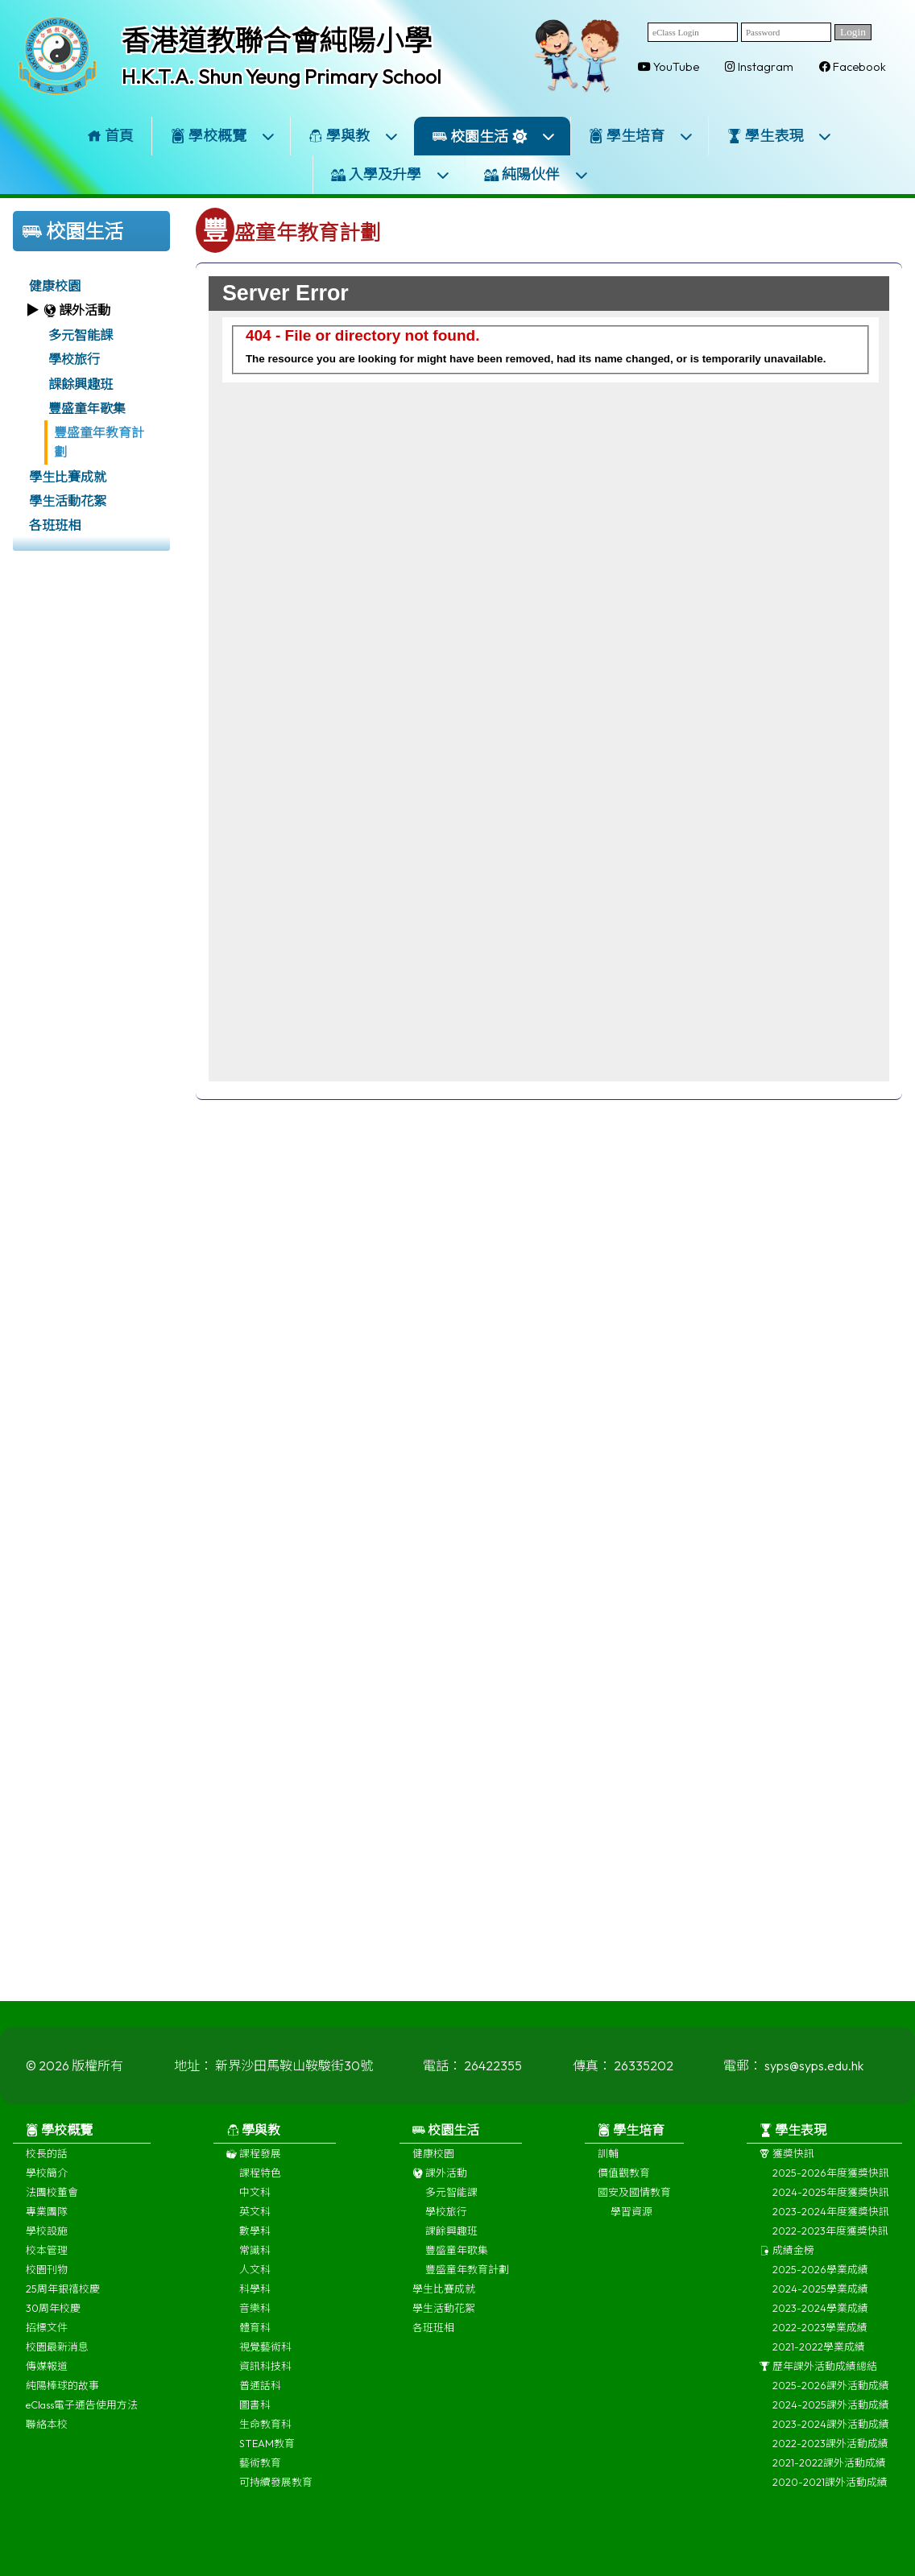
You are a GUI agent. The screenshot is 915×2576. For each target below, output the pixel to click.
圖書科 (255, 2414)
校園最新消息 (57, 2356)
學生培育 (641, 135)
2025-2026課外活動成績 (830, 2394)
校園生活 (494, 136)
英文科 (255, 2220)
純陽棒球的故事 (62, 2394)
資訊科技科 (265, 2375)
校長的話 (47, 2162)
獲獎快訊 (787, 2162)
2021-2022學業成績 (818, 2356)
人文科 (255, 2278)
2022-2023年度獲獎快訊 (830, 2240)
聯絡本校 (47, 2433)
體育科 (255, 2336)
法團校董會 (52, 2201)
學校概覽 (223, 135)
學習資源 (631, 2220)
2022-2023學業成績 (819, 2336)
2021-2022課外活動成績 (829, 2472)
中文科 (255, 2201)
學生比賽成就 (67, 477)
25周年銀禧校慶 (63, 2298)
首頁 (110, 135)
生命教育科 (265, 2433)
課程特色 (260, 2182)
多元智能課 (80, 335)
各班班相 (55, 525)
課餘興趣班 (80, 384)
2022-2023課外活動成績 (830, 2452)
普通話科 (260, 2394)
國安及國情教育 (634, 2201)
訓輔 (608, 2162)
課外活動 (439, 2182)
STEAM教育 (267, 2452)
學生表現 (779, 135)
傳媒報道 (47, 2375)
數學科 (255, 2240)
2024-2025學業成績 (820, 2298)
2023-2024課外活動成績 (830, 2433)
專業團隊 (47, 2220)
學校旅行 (74, 359)
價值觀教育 (624, 2182)
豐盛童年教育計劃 (99, 442)
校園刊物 (47, 2278)
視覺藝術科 (265, 2356)
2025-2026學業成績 (820, 2278)
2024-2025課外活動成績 (830, 2414)
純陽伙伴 (536, 174)
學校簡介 (47, 2182)
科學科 (255, 2298)
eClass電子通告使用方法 (82, 2414)
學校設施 (47, 2240)
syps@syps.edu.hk (813, 2075)
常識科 (255, 2259)
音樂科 (255, 2317)
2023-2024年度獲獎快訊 (830, 2220)
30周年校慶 (53, 2317)
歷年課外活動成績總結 (818, 2375)
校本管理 (47, 2259)
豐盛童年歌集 (87, 408)
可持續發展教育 (276, 2491)
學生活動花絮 (67, 501)
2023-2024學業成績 (820, 2317)
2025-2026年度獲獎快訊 (830, 2182)
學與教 (353, 135)
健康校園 (55, 286)
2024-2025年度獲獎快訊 (830, 2201)
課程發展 (253, 2162)
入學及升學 (390, 174)
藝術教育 (260, 2472)
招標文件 (47, 2336)
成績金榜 (787, 2259)
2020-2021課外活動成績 (830, 2491)
